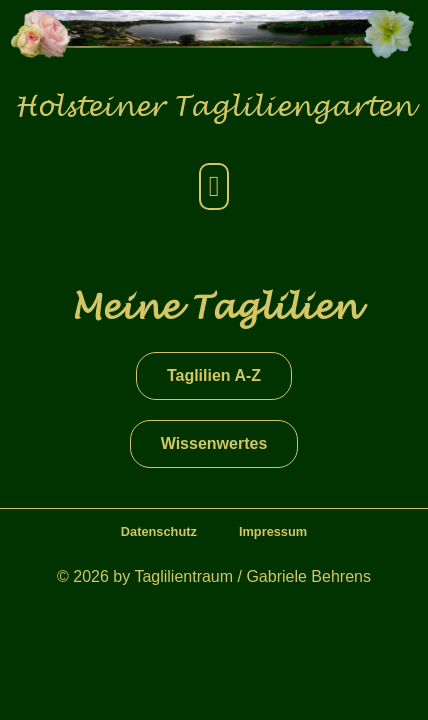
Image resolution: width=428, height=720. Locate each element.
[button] (213, 187)
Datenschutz (159, 531)
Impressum (273, 531)
